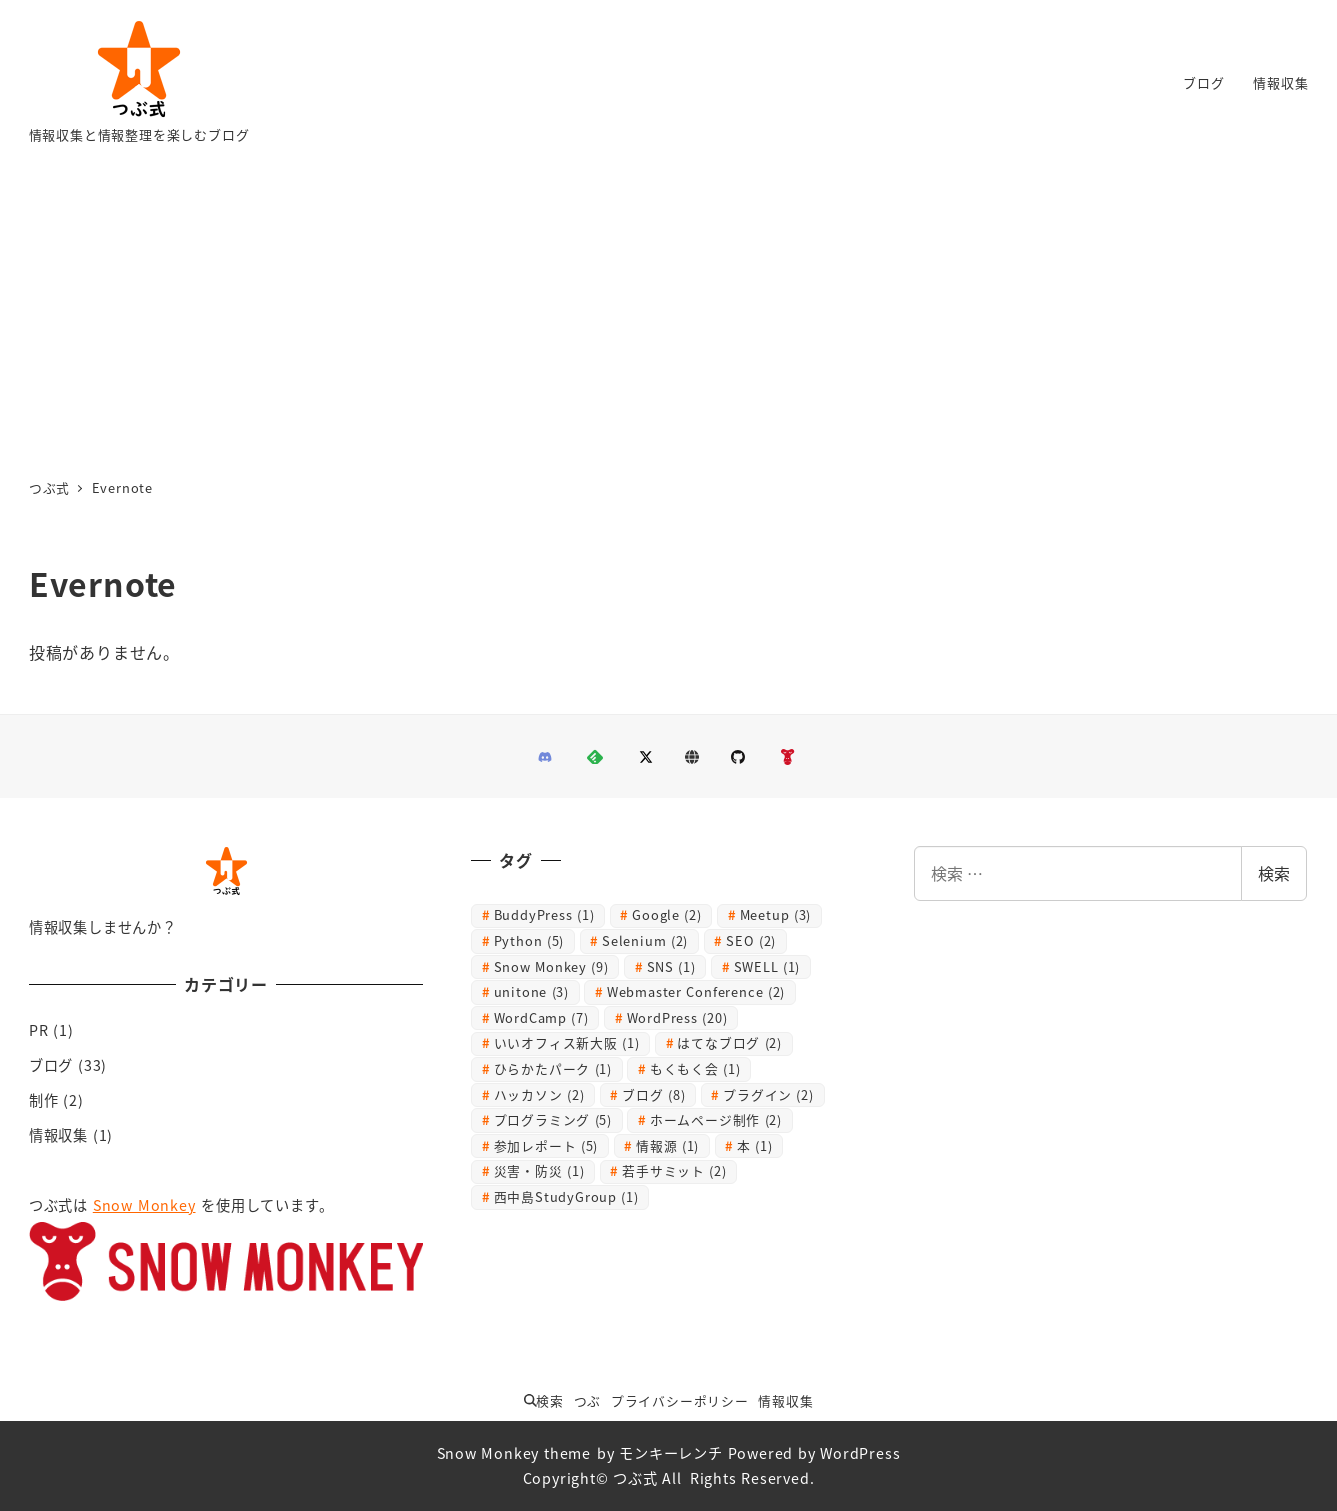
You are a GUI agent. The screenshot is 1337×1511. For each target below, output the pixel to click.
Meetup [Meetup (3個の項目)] (776, 914)
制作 (44, 1100)
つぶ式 (635, 1478)
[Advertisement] (669, 316)
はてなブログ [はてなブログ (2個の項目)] (729, 1042)
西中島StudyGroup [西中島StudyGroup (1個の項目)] (566, 1196)
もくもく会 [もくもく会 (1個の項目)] (695, 1068)
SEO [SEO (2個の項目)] (751, 940)
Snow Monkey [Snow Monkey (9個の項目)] (551, 966)
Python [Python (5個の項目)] (529, 940)
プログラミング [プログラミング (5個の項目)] (553, 1119)
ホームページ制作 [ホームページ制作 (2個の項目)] (716, 1119)
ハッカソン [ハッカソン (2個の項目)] (539, 1094)
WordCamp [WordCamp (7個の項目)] (541, 1017)
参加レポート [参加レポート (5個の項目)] (546, 1145)
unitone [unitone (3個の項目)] (531, 991)
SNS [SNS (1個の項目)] (671, 966)
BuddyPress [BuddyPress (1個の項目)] (544, 914)
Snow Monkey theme (514, 1453)
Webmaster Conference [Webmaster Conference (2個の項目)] (696, 991)
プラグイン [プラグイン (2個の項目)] (768, 1094)
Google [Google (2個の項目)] (667, 914)
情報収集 (58, 1135)
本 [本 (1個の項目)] (755, 1145)
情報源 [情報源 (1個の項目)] (667, 1145)
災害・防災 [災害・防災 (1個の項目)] (539, 1170)
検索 (1274, 873)
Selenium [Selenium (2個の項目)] (645, 940)
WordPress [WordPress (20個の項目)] (677, 1017)
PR (39, 1030)
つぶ (588, 1400)
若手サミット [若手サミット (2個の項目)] (674, 1170)
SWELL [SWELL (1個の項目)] (767, 966)
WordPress (860, 1453)
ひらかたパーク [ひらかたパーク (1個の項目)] (553, 1068)
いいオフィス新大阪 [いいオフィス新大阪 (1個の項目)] (567, 1042)
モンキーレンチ (671, 1453)
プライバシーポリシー (680, 1400)
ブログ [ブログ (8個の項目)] (653, 1094)
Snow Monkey (144, 1205)
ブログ (51, 1065)
